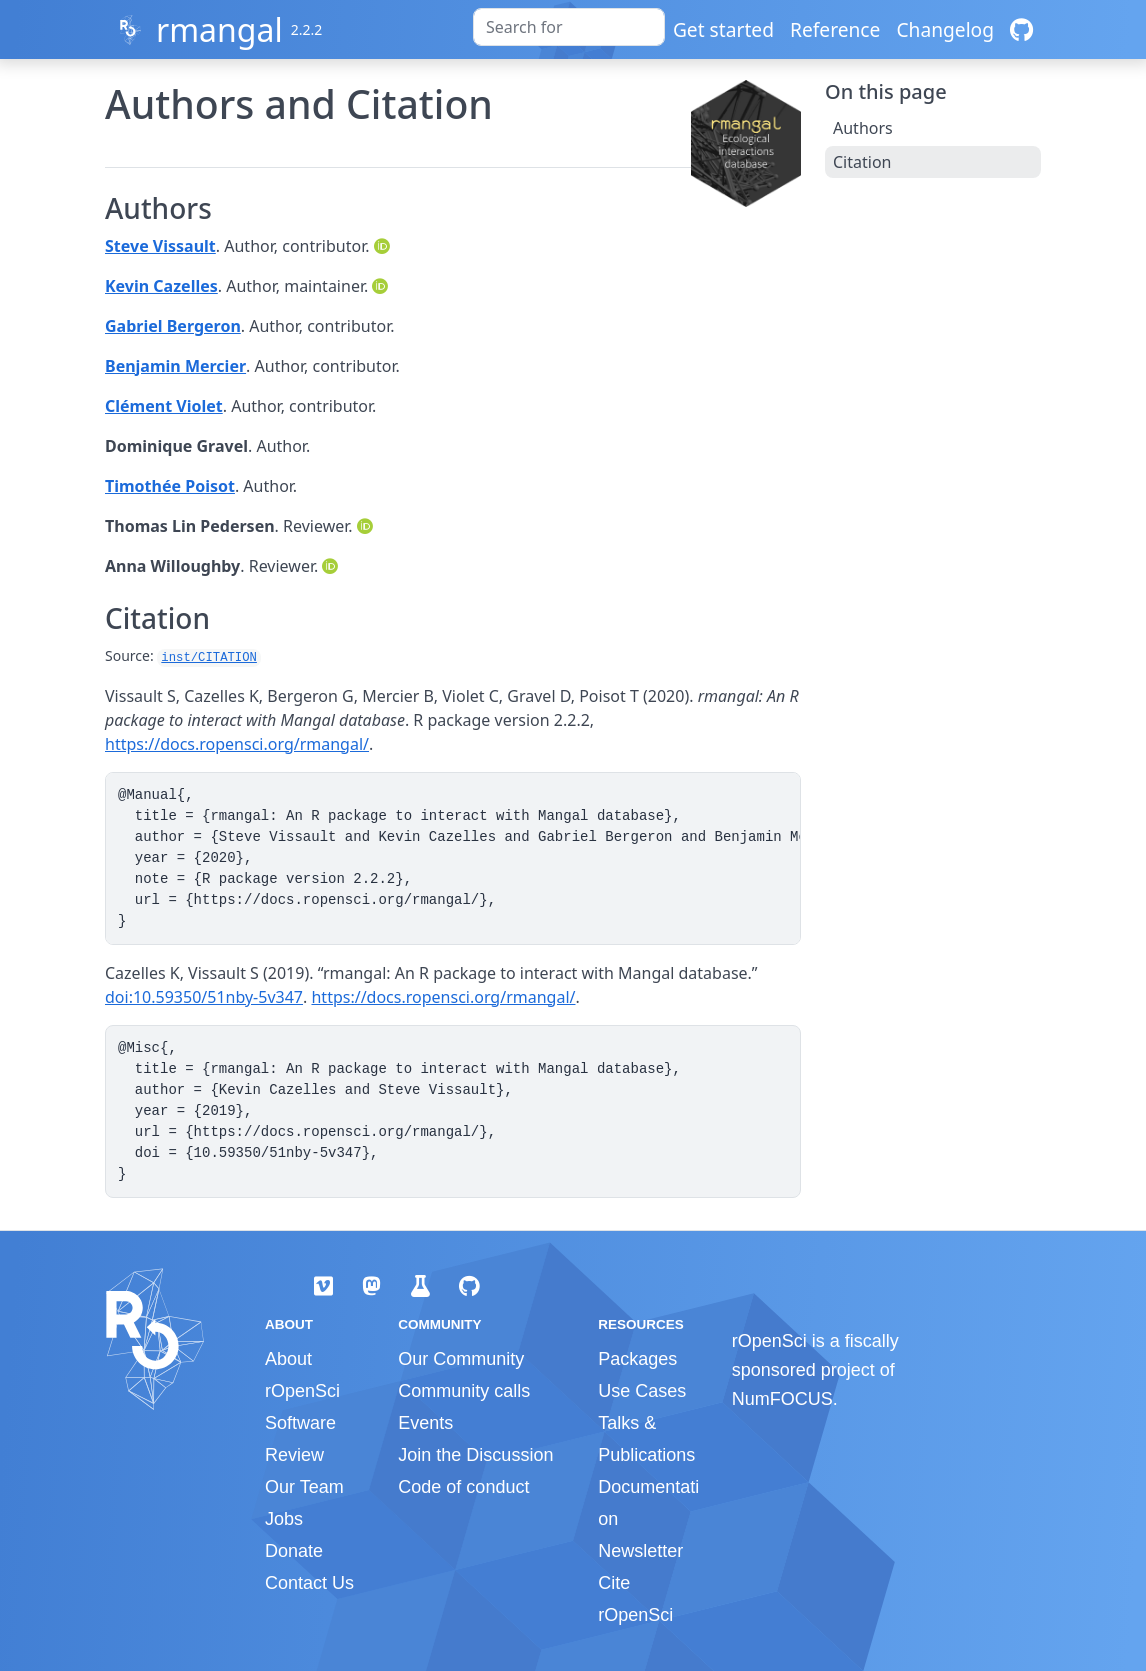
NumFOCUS (782, 1399)
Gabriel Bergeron (173, 326)
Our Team (304, 1487)
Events (425, 1423)
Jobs (284, 1519)
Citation (862, 162)
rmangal (219, 29)
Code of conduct (463, 1487)
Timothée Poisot (170, 486)
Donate (294, 1551)
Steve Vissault (160, 246)
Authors (863, 128)
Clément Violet (164, 406)
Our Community (461, 1359)
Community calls (464, 1391)
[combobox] (569, 27)
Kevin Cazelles (161, 286)
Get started (723, 29)
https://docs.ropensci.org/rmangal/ (237, 744)
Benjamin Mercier (175, 366)
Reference (835, 29)
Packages (637, 1359)
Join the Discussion (475, 1455)
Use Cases (642, 1391)
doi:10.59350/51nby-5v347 (204, 997)
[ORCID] (384, 246)
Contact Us (309, 1583)
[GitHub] (1021, 29)
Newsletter (640, 1551)
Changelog (945, 29)
